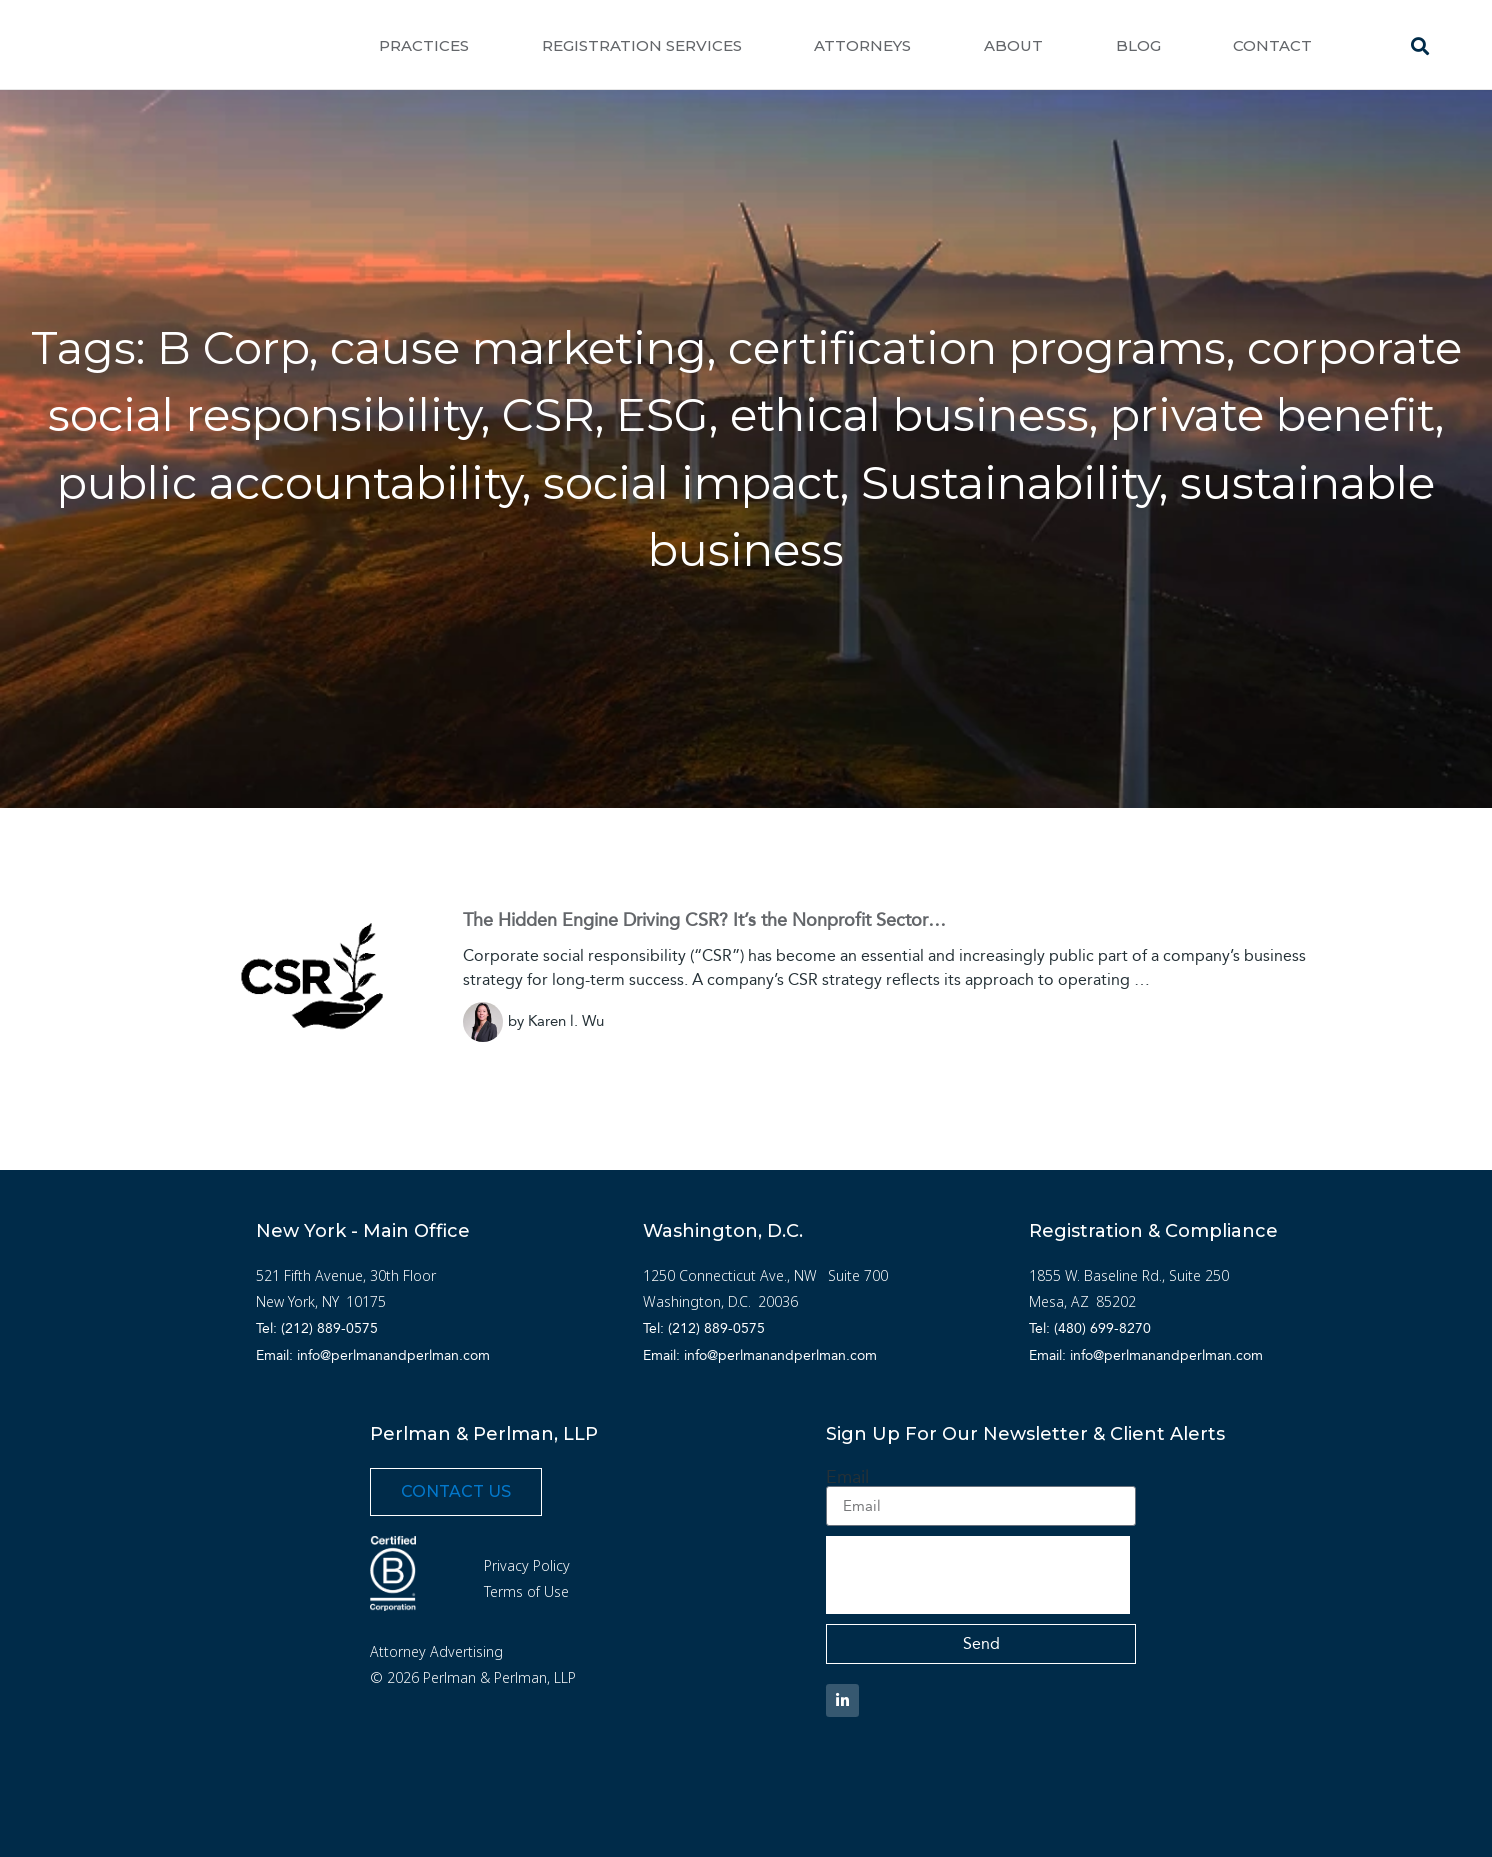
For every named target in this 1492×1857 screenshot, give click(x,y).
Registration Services (642, 45)
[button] (1420, 45)
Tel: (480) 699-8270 (1090, 1328)
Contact (1272, 45)
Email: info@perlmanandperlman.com (373, 1355)
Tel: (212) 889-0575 (317, 1328)
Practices (424, 45)
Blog (1138, 45)
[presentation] (978, 1575)
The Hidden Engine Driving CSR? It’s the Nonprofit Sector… (704, 920)
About (1013, 45)
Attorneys (862, 45)
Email (847, 1477)
